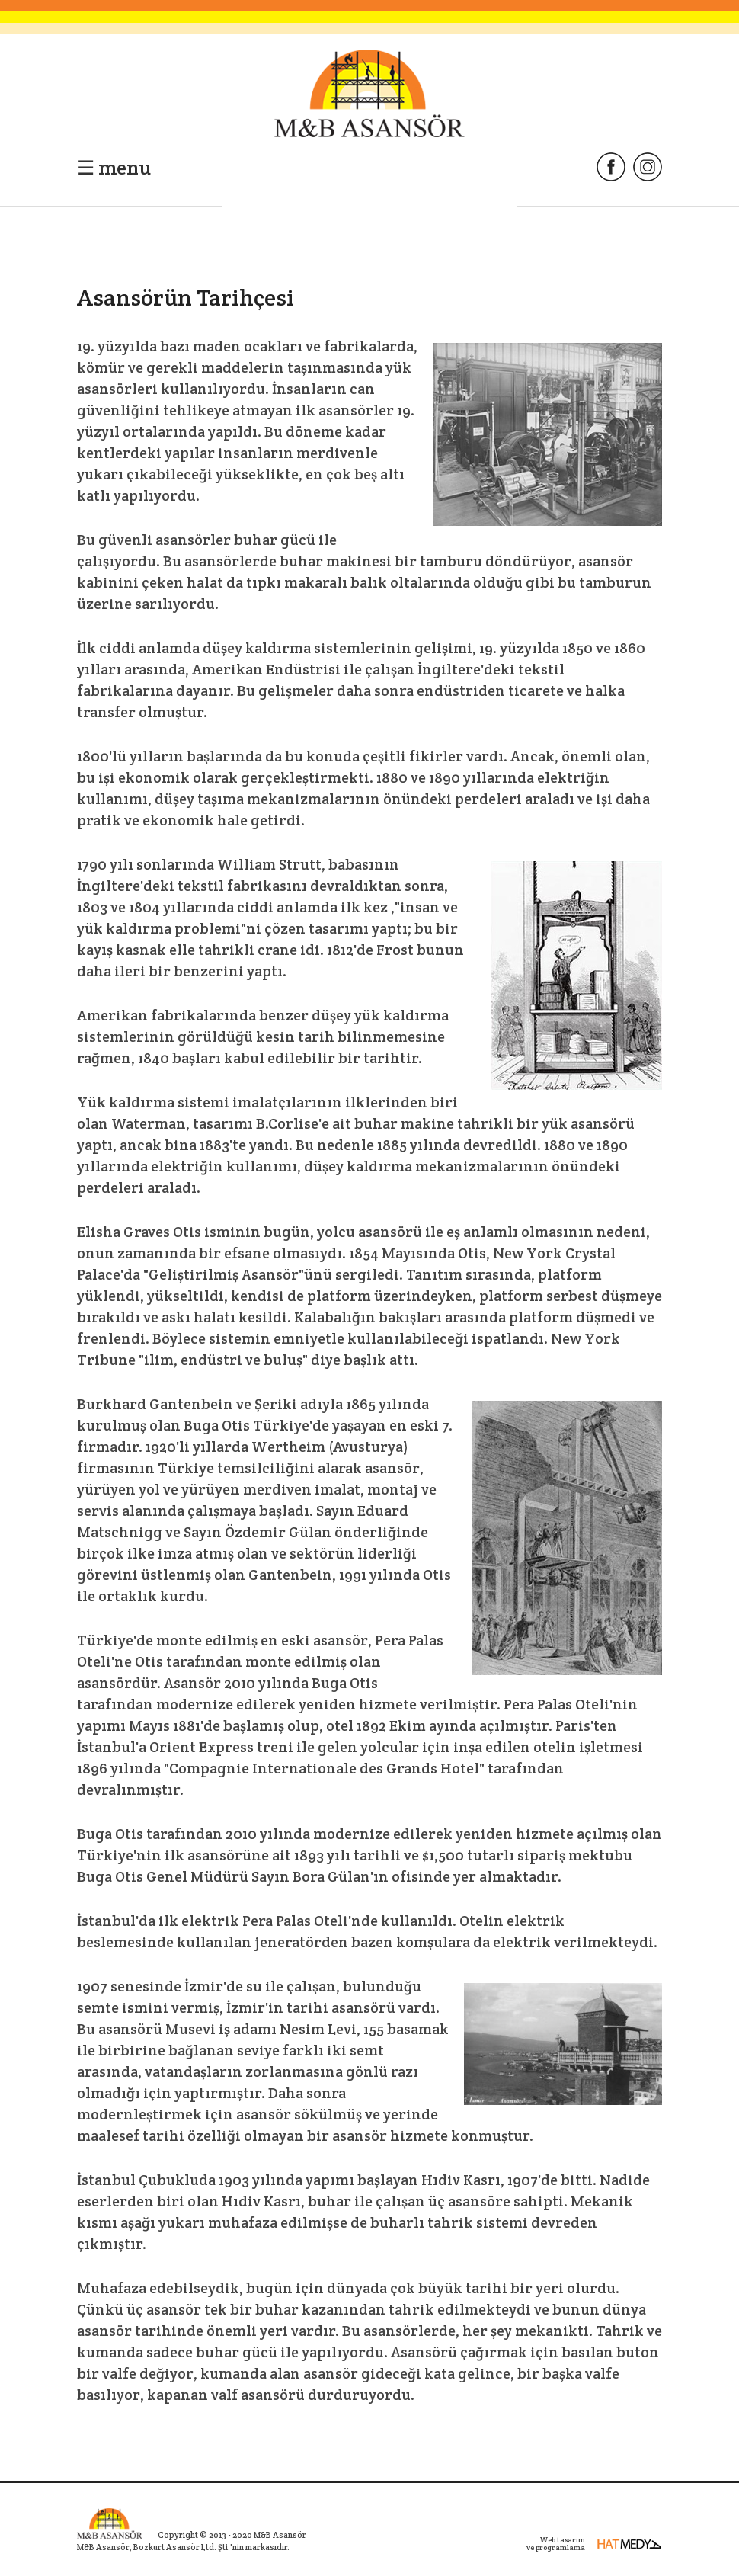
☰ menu (114, 167)
